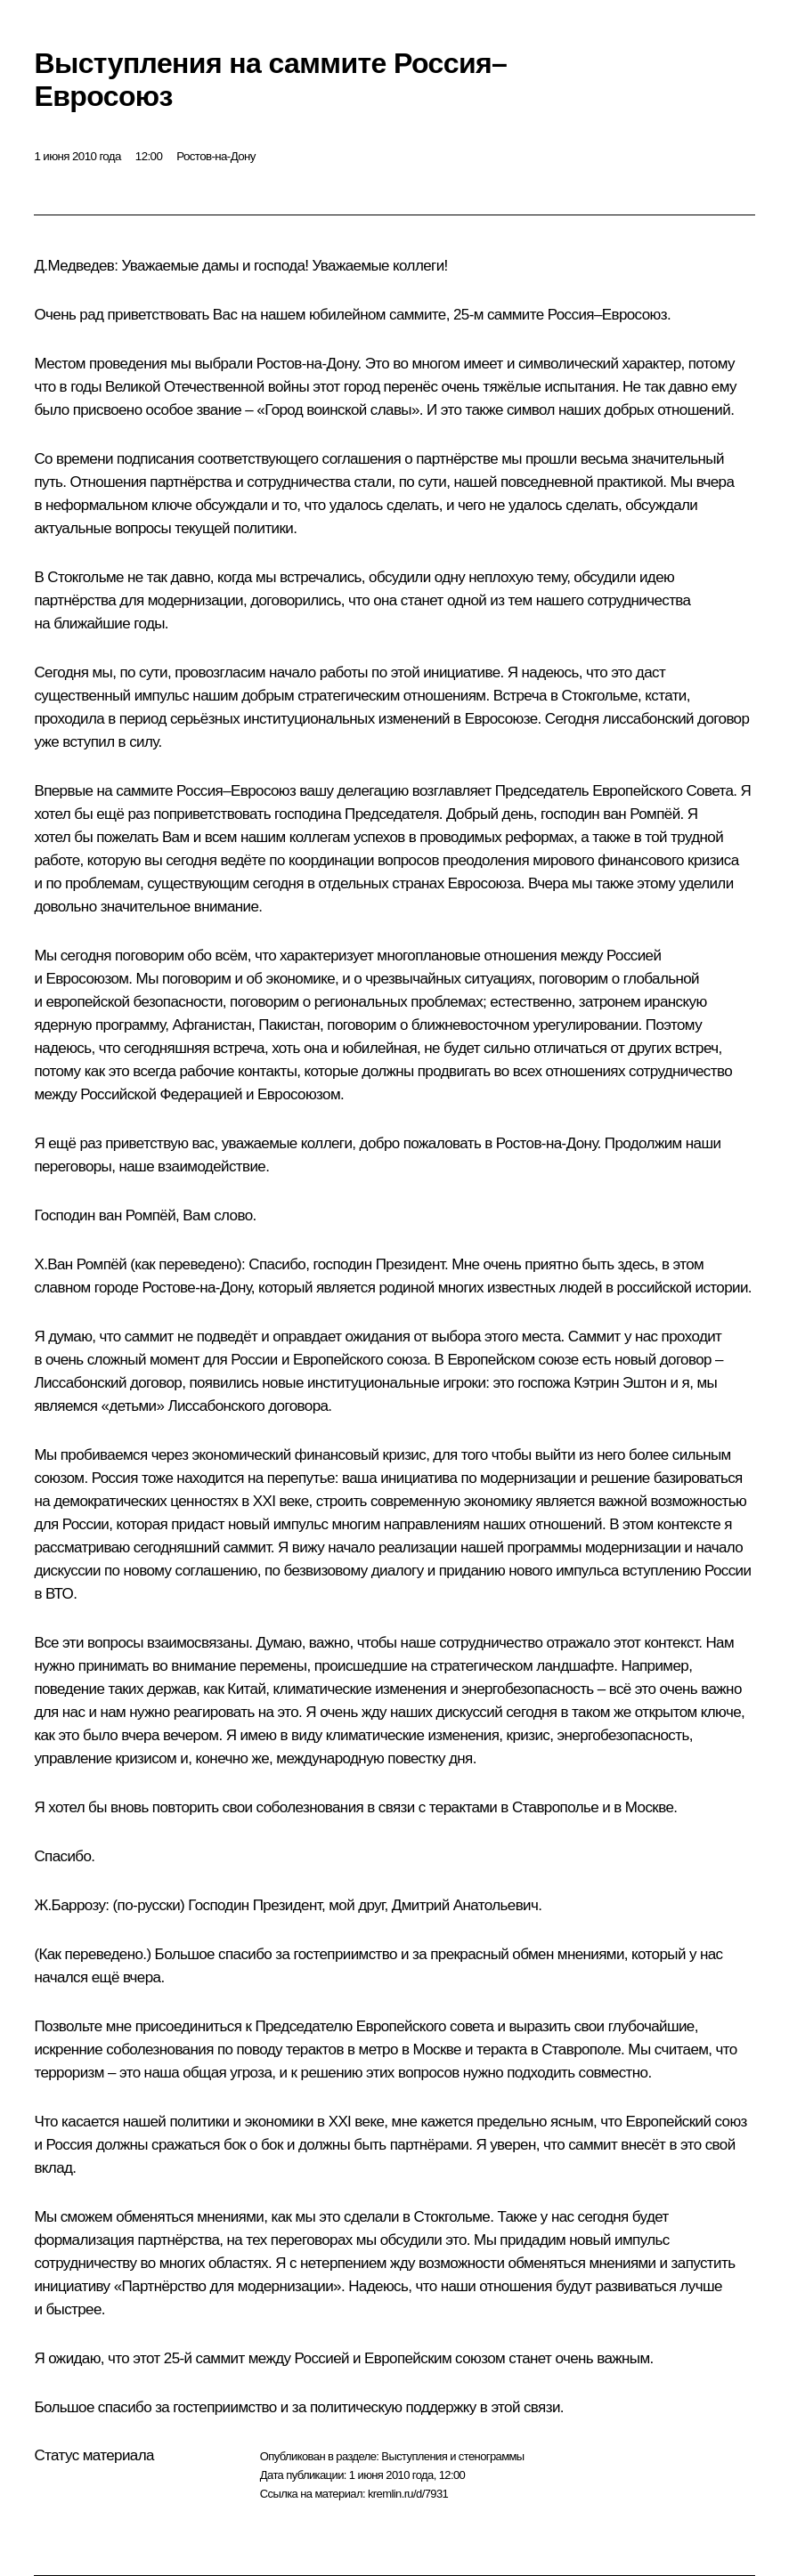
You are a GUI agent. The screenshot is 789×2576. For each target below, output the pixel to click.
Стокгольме (85, 577)
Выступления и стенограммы (452, 2456)
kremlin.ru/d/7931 (408, 2493)
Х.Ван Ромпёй (80, 1264)
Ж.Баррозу (69, 1905)
